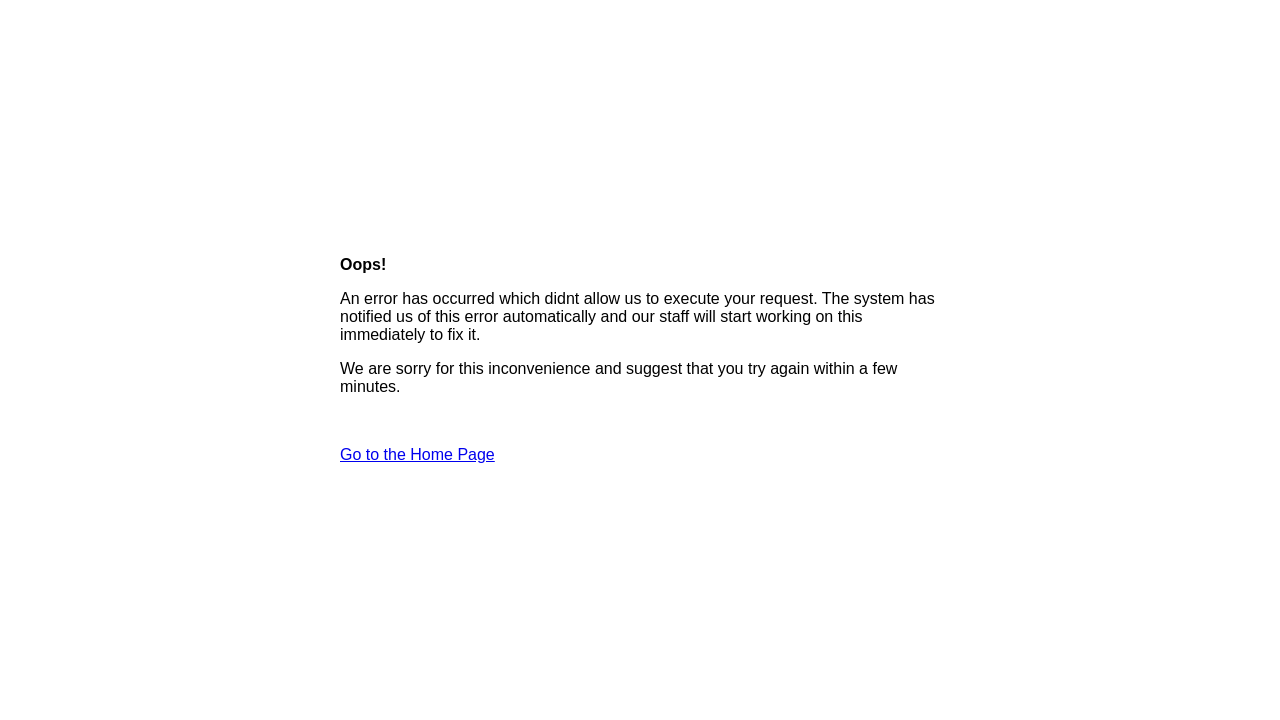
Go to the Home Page (417, 454)
